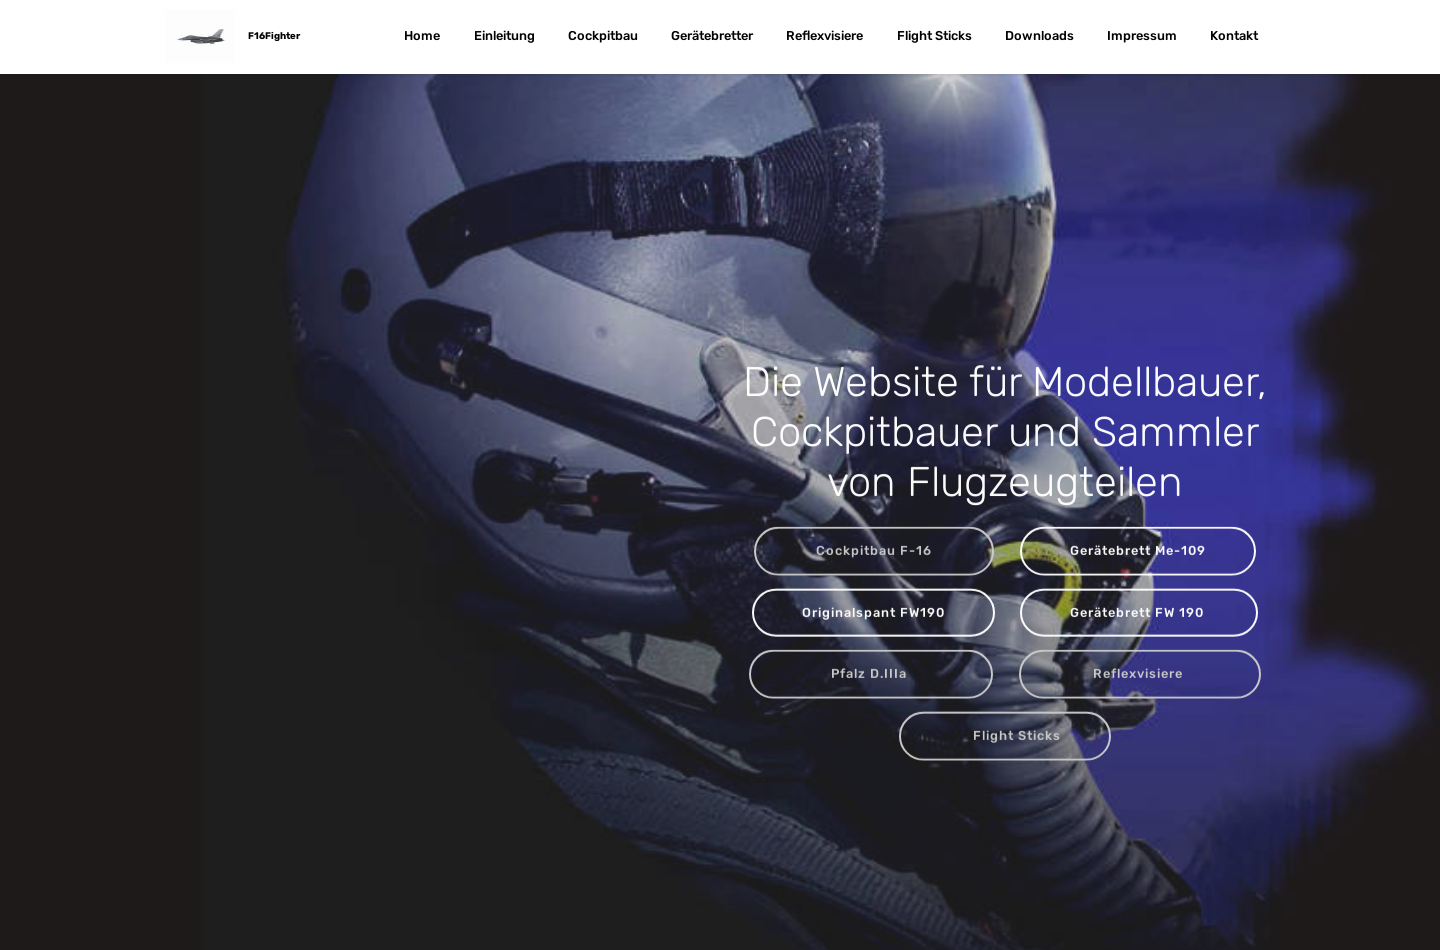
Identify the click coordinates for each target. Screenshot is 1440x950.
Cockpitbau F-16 (874, 551)
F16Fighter (274, 35)
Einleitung (504, 36)
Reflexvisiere (824, 36)
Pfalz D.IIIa (871, 674)
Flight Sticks (934, 36)
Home (422, 36)
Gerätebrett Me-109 (1138, 551)
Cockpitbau (603, 36)
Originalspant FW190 (873, 612)
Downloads (1039, 36)
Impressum (1142, 36)
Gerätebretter (712, 36)
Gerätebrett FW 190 (1139, 612)
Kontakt (1234, 36)
